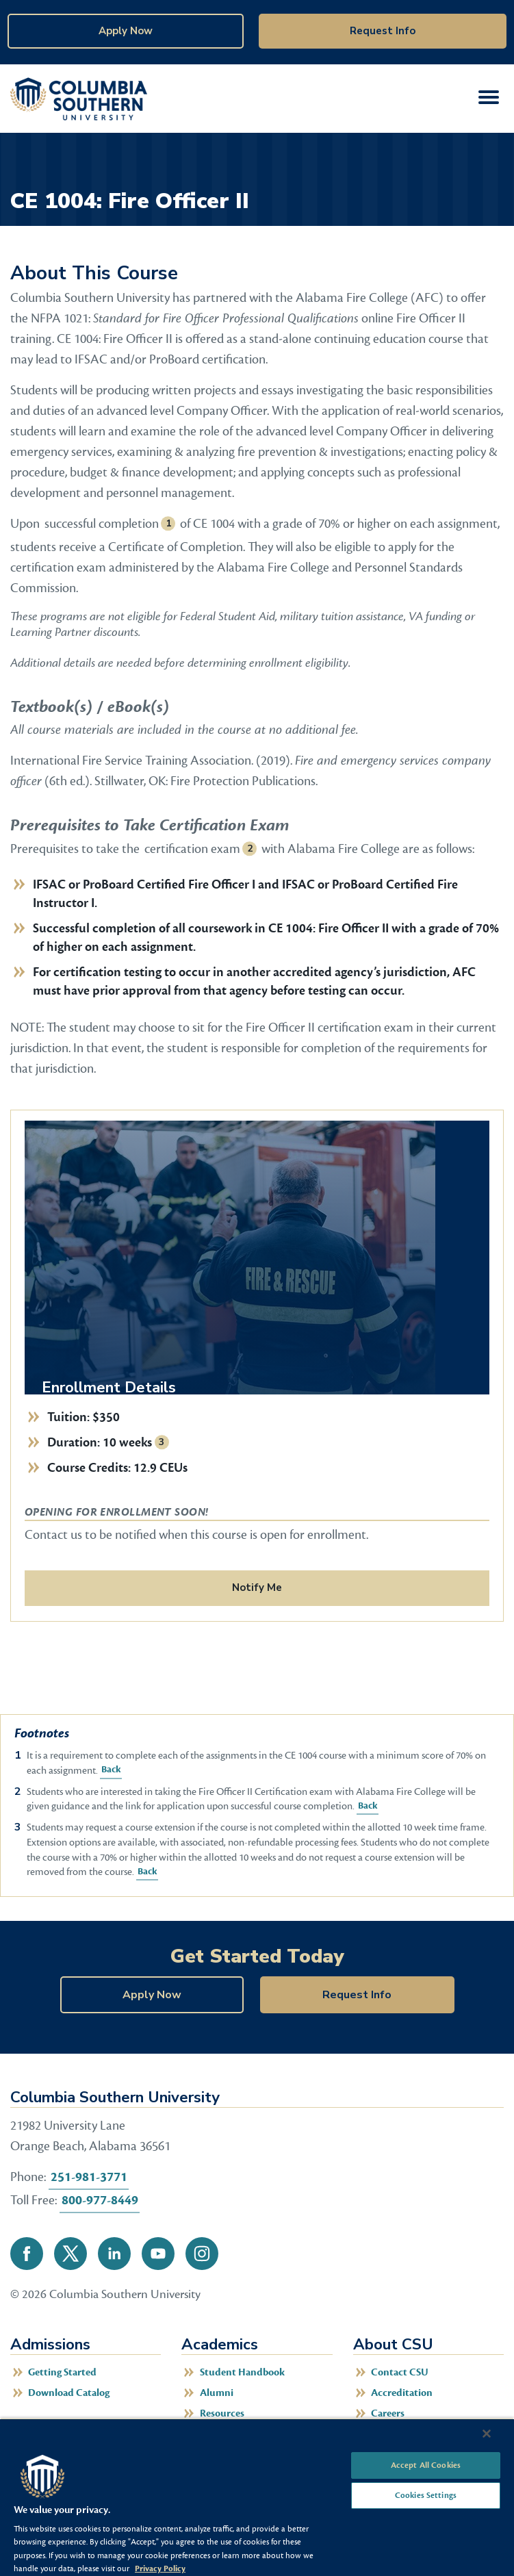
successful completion (101, 523)
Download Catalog (69, 2392)
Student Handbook (242, 2372)
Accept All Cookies (426, 2465)
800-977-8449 (100, 2200)
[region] (257, 2497)
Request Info (382, 31)
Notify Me (257, 1587)
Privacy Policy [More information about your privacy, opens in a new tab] (160, 2568)
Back (110, 1769)
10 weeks (127, 1442)
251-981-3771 (89, 2177)
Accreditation (402, 2392)
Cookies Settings (426, 2495)
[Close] (487, 2434)
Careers (387, 2413)
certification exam (192, 849)
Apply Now (126, 31)
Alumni (216, 2392)
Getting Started (62, 2372)
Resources (222, 2413)
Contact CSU (399, 2372)
